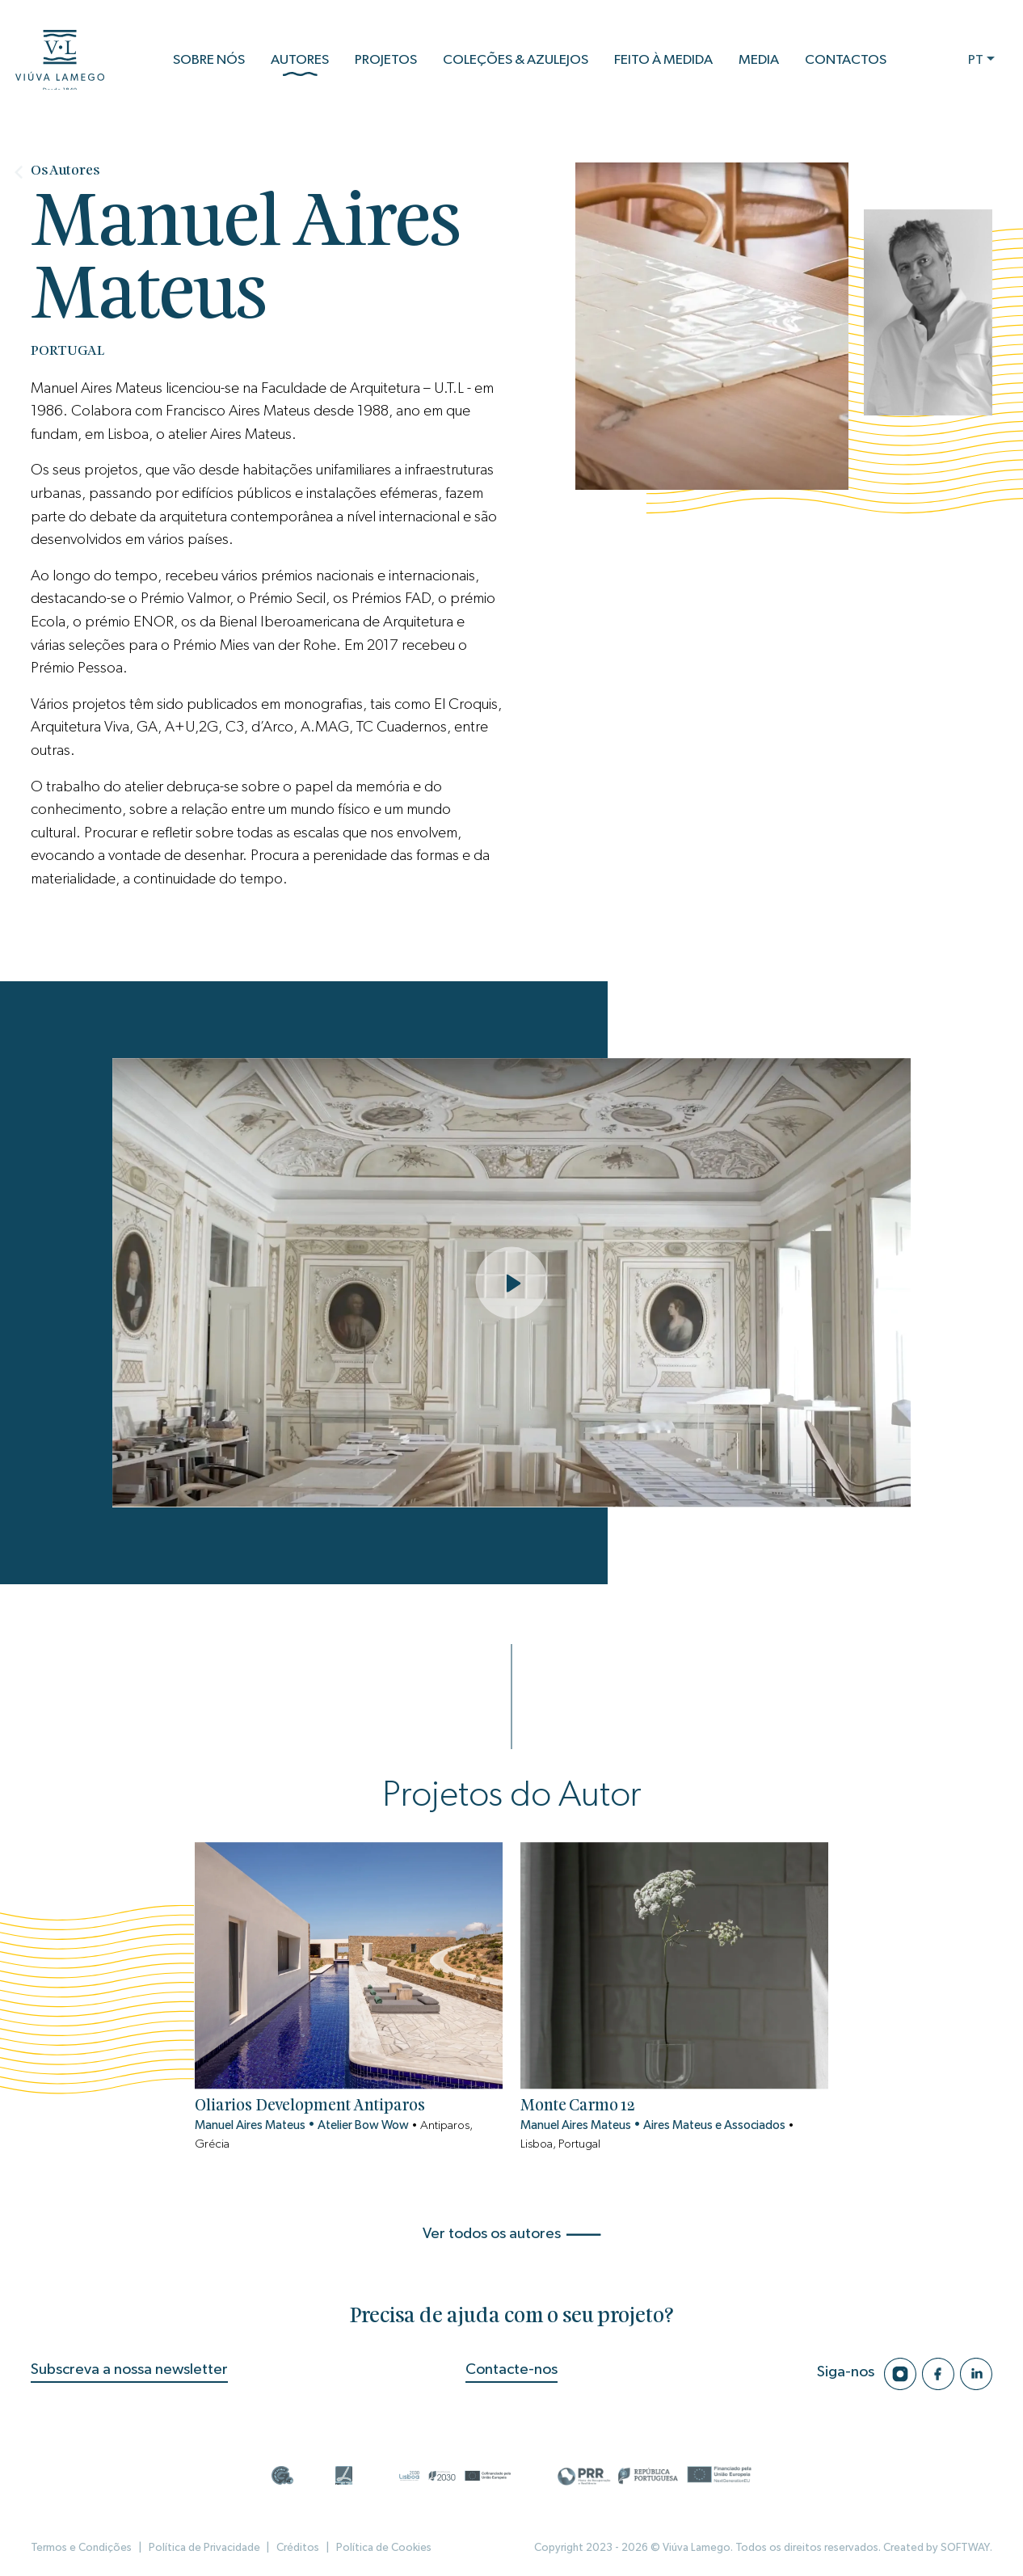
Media (759, 63)
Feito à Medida (663, 63)
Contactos (845, 63)
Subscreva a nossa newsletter (129, 2369)
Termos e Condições (81, 2547)
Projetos (386, 63)
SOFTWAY (965, 2547)
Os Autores (65, 171)
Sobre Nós (209, 63)
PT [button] (975, 63)
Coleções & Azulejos (515, 63)
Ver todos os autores (512, 2233)
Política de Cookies (382, 2547)
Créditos (296, 2547)
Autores (300, 69)
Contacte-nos (511, 2369)
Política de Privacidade (204, 2547)
